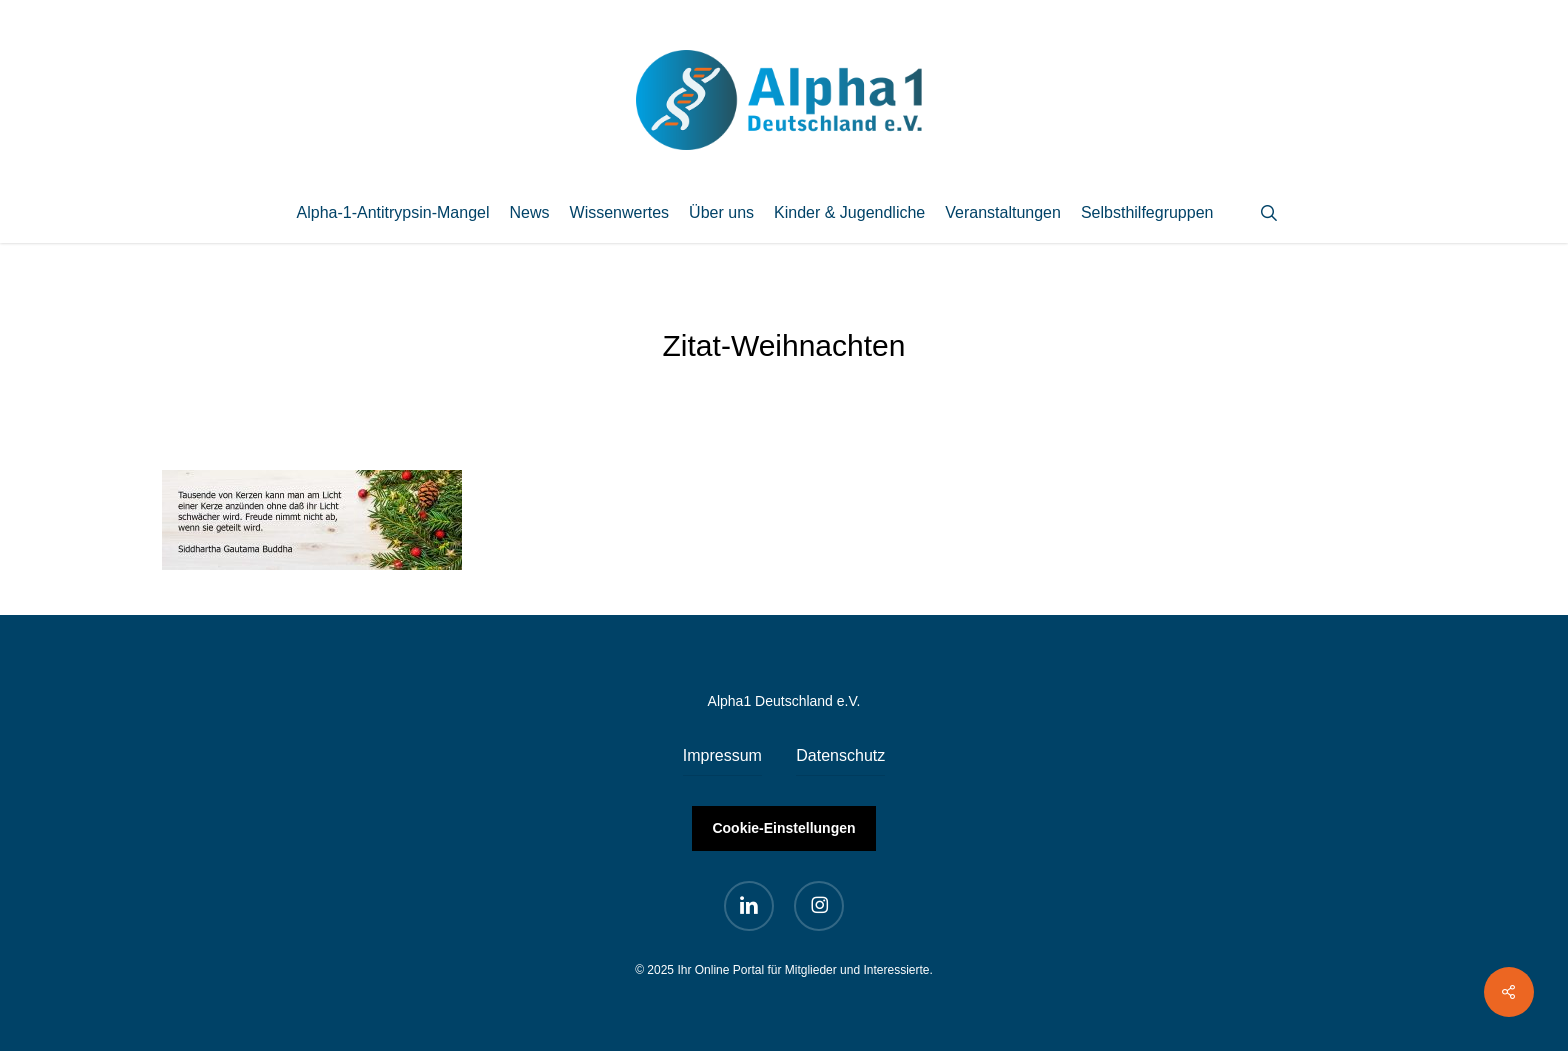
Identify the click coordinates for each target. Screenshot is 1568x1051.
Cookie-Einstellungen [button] (783, 828)
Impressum (722, 755)
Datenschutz (840, 755)
